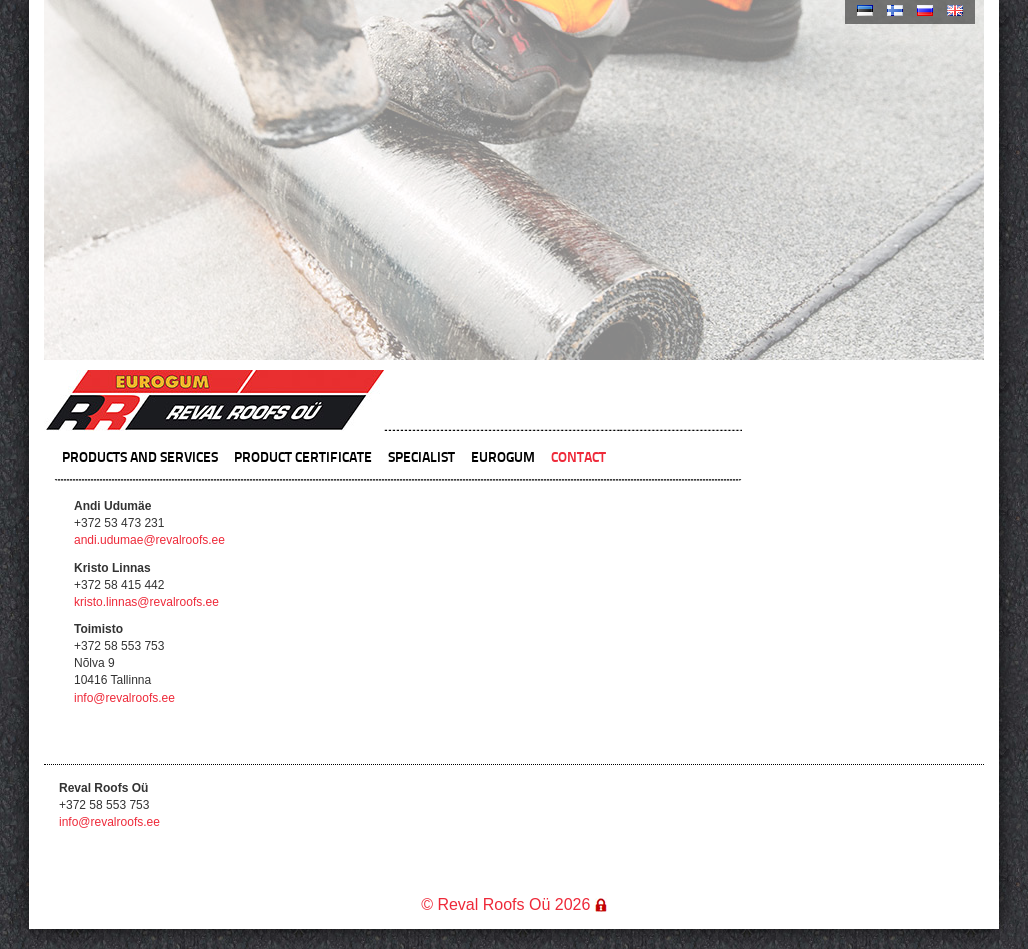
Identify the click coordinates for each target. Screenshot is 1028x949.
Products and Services (140, 456)
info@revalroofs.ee (124, 698)
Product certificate (303, 456)
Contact (578, 456)
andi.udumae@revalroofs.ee (149, 540)
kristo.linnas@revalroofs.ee (146, 602)
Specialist (421, 456)
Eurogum (503, 456)
